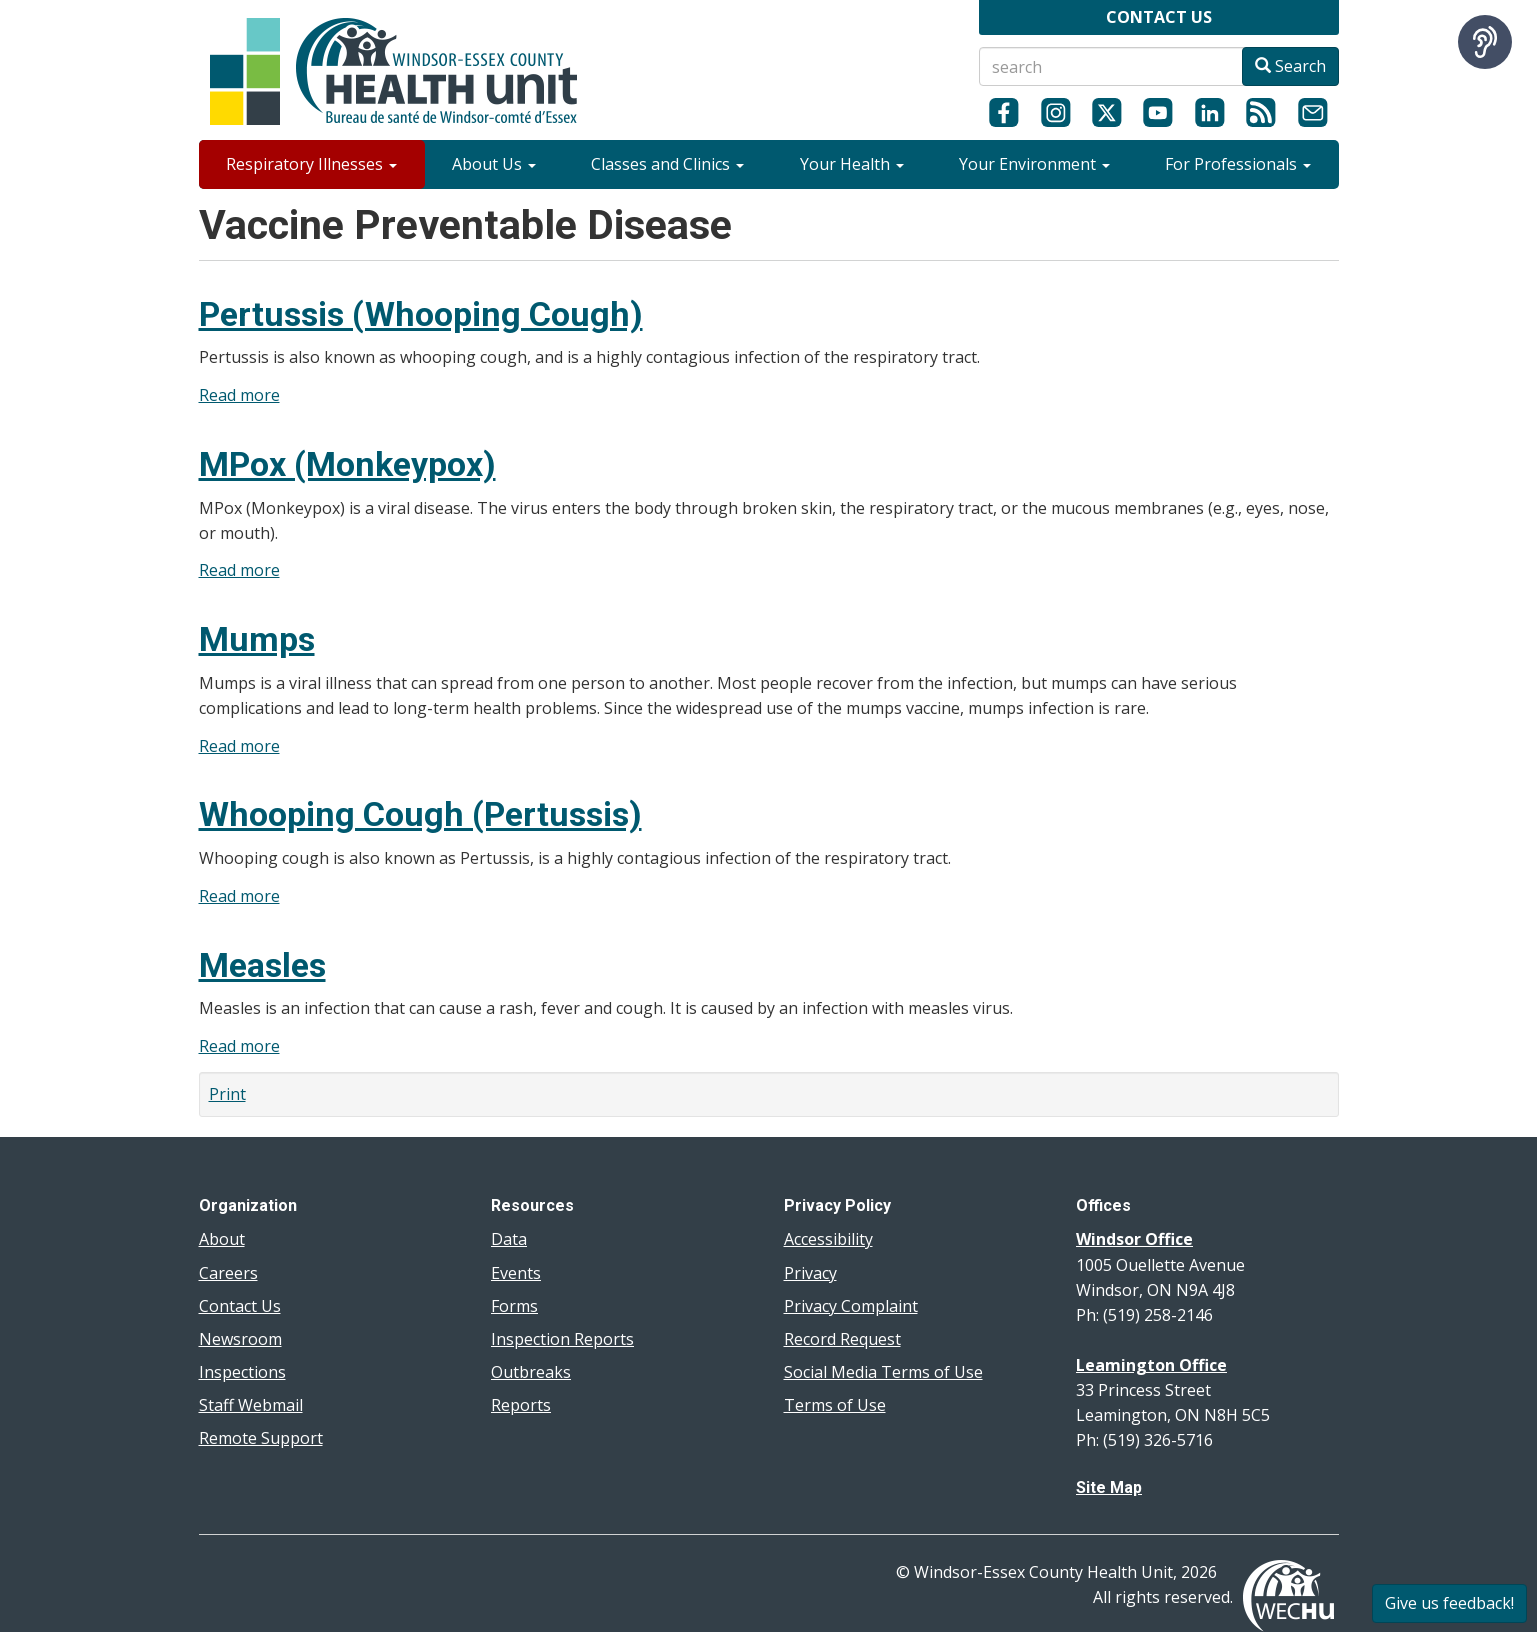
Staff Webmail (251, 1405)
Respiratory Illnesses (311, 164)
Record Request (842, 1339)
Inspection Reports (562, 1339)
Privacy (810, 1273)
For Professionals (1238, 164)
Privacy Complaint (851, 1306)
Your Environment (1034, 164)
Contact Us (240, 1306)
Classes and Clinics (667, 164)
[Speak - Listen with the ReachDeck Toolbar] (1485, 42)
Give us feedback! (1449, 1603)
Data (509, 1239)
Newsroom (240, 1339)
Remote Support (261, 1438)
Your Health (852, 164)
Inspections (242, 1372)
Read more (239, 395)
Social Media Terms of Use (883, 1372)
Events (516, 1273)
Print (227, 1094)
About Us (494, 164)
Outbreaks (531, 1372)
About (222, 1239)
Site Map (1109, 1487)
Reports (521, 1405)
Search (1290, 66)
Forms (514, 1306)
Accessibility (828, 1239)
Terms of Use (835, 1405)
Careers (228, 1273)
